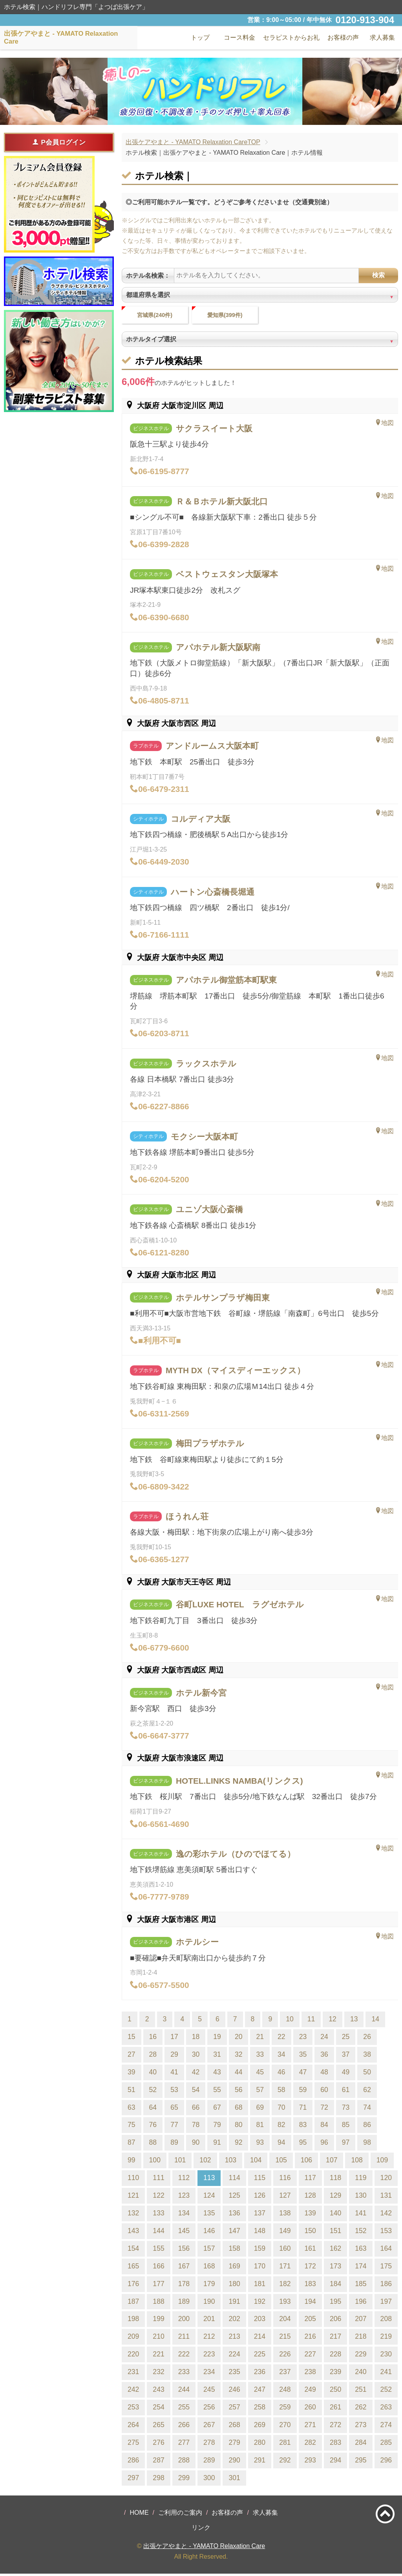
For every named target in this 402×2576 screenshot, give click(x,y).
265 (158, 2427)
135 (209, 2215)
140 (335, 2215)
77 (174, 2127)
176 (133, 2286)
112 (184, 2180)
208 (386, 2321)
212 (209, 2339)
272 (335, 2427)
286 (133, 2462)
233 (184, 2374)
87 (131, 2145)
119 (360, 2180)
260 (310, 2409)
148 (259, 2233)
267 (209, 2427)
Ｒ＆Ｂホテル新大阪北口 (222, 503)
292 (285, 2462)
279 (234, 2444)
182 (285, 2286)
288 (184, 2462)
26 (367, 2039)
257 (234, 2409)
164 (386, 2250)
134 (184, 2215)
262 (360, 2409)
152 (360, 2233)
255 (184, 2409)
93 (260, 2145)
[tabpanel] (201, 91)
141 (360, 2215)
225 (259, 2356)
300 (209, 2480)
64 (153, 2109)
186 (386, 2286)
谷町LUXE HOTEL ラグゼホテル (240, 1606)
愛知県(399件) (225, 316)
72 (324, 2109)
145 (184, 2233)
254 (158, 2409)
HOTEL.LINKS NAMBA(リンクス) (239, 1783)
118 (335, 2180)
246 (234, 2391)
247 (259, 2391)
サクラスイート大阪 (214, 430)
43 (217, 2074)
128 (310, 2197)
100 (155, 2162)
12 (332, 2021)
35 (303, 2056)
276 (158, 2444)
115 (259, 2180)
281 (285, 2444)
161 (310, 2250)
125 (234, 2197)
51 (131, 2092)
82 (281, 2127)
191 (234, 2303)
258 (259, 2409)
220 (133, 2356)
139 (310, 2215)
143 (133, 2233)
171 (285, 2268)
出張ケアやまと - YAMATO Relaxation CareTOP (193, 142)
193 (285, 2303)
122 (158, 2197)
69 (260, 2109)
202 (234, 2321)
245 (209, 2391)
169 (234, 2268)
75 (131, 2127)
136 (234, 2215)
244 (184, 2391)
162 (335, 2250)
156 (184, 2250)
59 (303, 2092)
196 (360, 2303)
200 (184, 2321)
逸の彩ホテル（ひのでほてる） (235, 1855)
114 (234, 2180)
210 (158, 2339)
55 (217, 2092)
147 (234, 2233)
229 (360, 2356)
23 (303, 2039)
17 (174, 2039)
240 (360, 2374)
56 (239, 2092)
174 (360, 2268)
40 (153, 2074)
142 (386, 2215)
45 (260, 2074)
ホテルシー (197, 1944)
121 (133, 2197)
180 (234, 2286)
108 (356, 2162)
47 (303, 2074)
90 (196, 2145)
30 (196, 2056)
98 (367, 2145)
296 (386, 2462)
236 (259, 2374)
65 (174, 2109)
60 (324, 2092)
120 (386, 2180)
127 (285, 2197)
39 (131, 2074)
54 (196, 2092)
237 (285, 2374)
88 (153, 2145)
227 (310, 2356)
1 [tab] (200, 118)
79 (217, 2127)
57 (260, 2092)
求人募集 (382, 37)
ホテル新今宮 (201, 1694)
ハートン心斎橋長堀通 (212, 893)
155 (158, 2250)
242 (133, 2391)
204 (285, 2321)
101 (180, 2162)
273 (360, 2427)
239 (335, 2374)
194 (310, 2303)
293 (310, 2462)
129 (335, 2197)
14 (375, 2021)
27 (131, 2056)
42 (196, 2074)
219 (386, 2339)
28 (153, 2056)
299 (184, 2480)
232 (158, 2374)
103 (230, 2162)
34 (281, 2056)
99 (131, 2162)
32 (239, 2056)
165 (133, 2268)
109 (382, 2162)
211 (184, 2339)
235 (234, 2374)
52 (153, 2092)
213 (234, 2339)
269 (259, 2427)
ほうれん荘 (187, 1518)
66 (196, 2109)
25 (346, 2039)
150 (310, 2233)
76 (153, 2127)
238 (310, 2374)
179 (209, 2286)
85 (346, 2127)
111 (158, 2180)
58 (281, 2092)
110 (133, 2180)
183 (310, 2286)
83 (303, 2127)
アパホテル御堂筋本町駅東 (226, 982)
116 (285, 2180)
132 (133, 2215)
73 (346, 2109)
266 (184, 2427)
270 (285, 2427)
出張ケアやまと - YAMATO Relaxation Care (204, 2548)
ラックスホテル (206, 1065)
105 (281, 2162)
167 (184, 2268)
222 (184, 2356)
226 (285, 2356)
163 (360, 2250)
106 (306, 2162)
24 (324, 2039)
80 (239, 2127)
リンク (201, 2529)
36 (324, 2056)
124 (209, 2197)
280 (259, 2444)
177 (158, 2286)
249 (310, 2391)
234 (209, 2374)
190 (209, 2303)
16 (153, 2039)
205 (310, 2321)
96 (324, 2145)
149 (285, 2233)
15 (131, 2039)
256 (209, 2409)
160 (285, 2250)
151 (335, 2233)
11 (311, 2021)
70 (281, 2109)
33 (260, 2056)
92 (239, 2145)
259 (285, 2409)
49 (346, 2074)
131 (386, 2197)
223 (209, 2356)
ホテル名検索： (148, 275)
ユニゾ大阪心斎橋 (209, 1211)
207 (360, 2321)
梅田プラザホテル (210, 1445)
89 (174, 2145)
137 (259, 2215)
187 (133, 2303)
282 (310, 2444)
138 (285, 2215)
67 (217, 2109)
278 (209, 2444)
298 (158, 2480)
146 (209, 2233)
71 (303, 2109)
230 (386, 2356)
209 (133, 2339)
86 (367, 2127)
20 (239, 2039)
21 (260, 2039)
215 (285, 2339)
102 (205, 2162)
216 (310, 2339)
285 (386, 2444)
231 (133, 2374)
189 (184, 2303)
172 (310, 2268)
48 (324, 2074)
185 (360, 2286)
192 (259, 2303)
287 (158, 2462)
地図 (384, 424)
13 (354, 2021)
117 (310, 2180)
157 (209, 2250)
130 (360, 2197)
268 (234, 2427)
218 (360, 2339)
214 (259, 2339)
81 (260, 2127)
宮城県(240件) (155, 316)
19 (217, 2039)
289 (209, 2462)
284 (360, 2444)
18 (196, 2039)
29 (174, 2056)
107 (331, 2162)
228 (335, 2356)
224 (234, 2356)
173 (335, 2268)
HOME (139, 2515)
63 (131, 2109)
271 (310, 2427)
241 (386, 2374)
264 (133, 2427)
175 (386, 2268)
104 (255, 2162)
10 (290, 2021)
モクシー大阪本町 (204, 1138)
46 (281, 2074)
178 (184, 2286)
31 (217, 2056)
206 (335, 2321)
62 (367, 2092)
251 (360, 2391)
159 (259, 2250)
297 (133, 2480)
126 (259, 2197)
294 (335, 2462)
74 (367, 2109)
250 (335, 2391)
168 (209, 2268)
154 (133, 2250)
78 (196, 2127)
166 (158, 2268)
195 (335, 2303)
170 (259, 2268)
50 (367, 2074)
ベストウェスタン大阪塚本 (227, 576)
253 (133, 2409)
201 (209, 2321)
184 (335, 2286)
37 (346, 2056)
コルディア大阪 (200, 820)
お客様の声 (227, 2515)
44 (239, 2074)
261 (335, 2409)
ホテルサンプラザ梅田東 (223, 1299)
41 (174, 2074)
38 (367, 2056)
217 (335, 2339)
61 (346, 2092)
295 (360, 2462)
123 (184, 2197)
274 (386, 2427)
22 (281, 2039)
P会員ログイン (58, 142)
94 (281, 2145)
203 (259, 2321)
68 (239, 2109)
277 (184, 2444)
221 (158, 2356)
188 (158, 2303)
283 (335, 2444)
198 (133, 2321)
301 (234, 2480)
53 (174, 2092)
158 (234, 2250)
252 (386, 2391)
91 (217, 2145)
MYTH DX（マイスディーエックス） (235, 1372)
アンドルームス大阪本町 (212, 748)
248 (285, 2391)
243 (158, 2391)
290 (234, 2462)
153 (386, 2233)
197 (386, 2303)
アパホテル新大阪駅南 (218, 649)
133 (158, 2215)
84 (324, 2127)
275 (133, 2444)
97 (346, 2145)
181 (259, 2286)
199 (158, 2321)
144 (158, 2233)
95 (303, 2145)
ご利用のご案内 (180, 2515)
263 (386, 2409)
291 (259, 2462)
